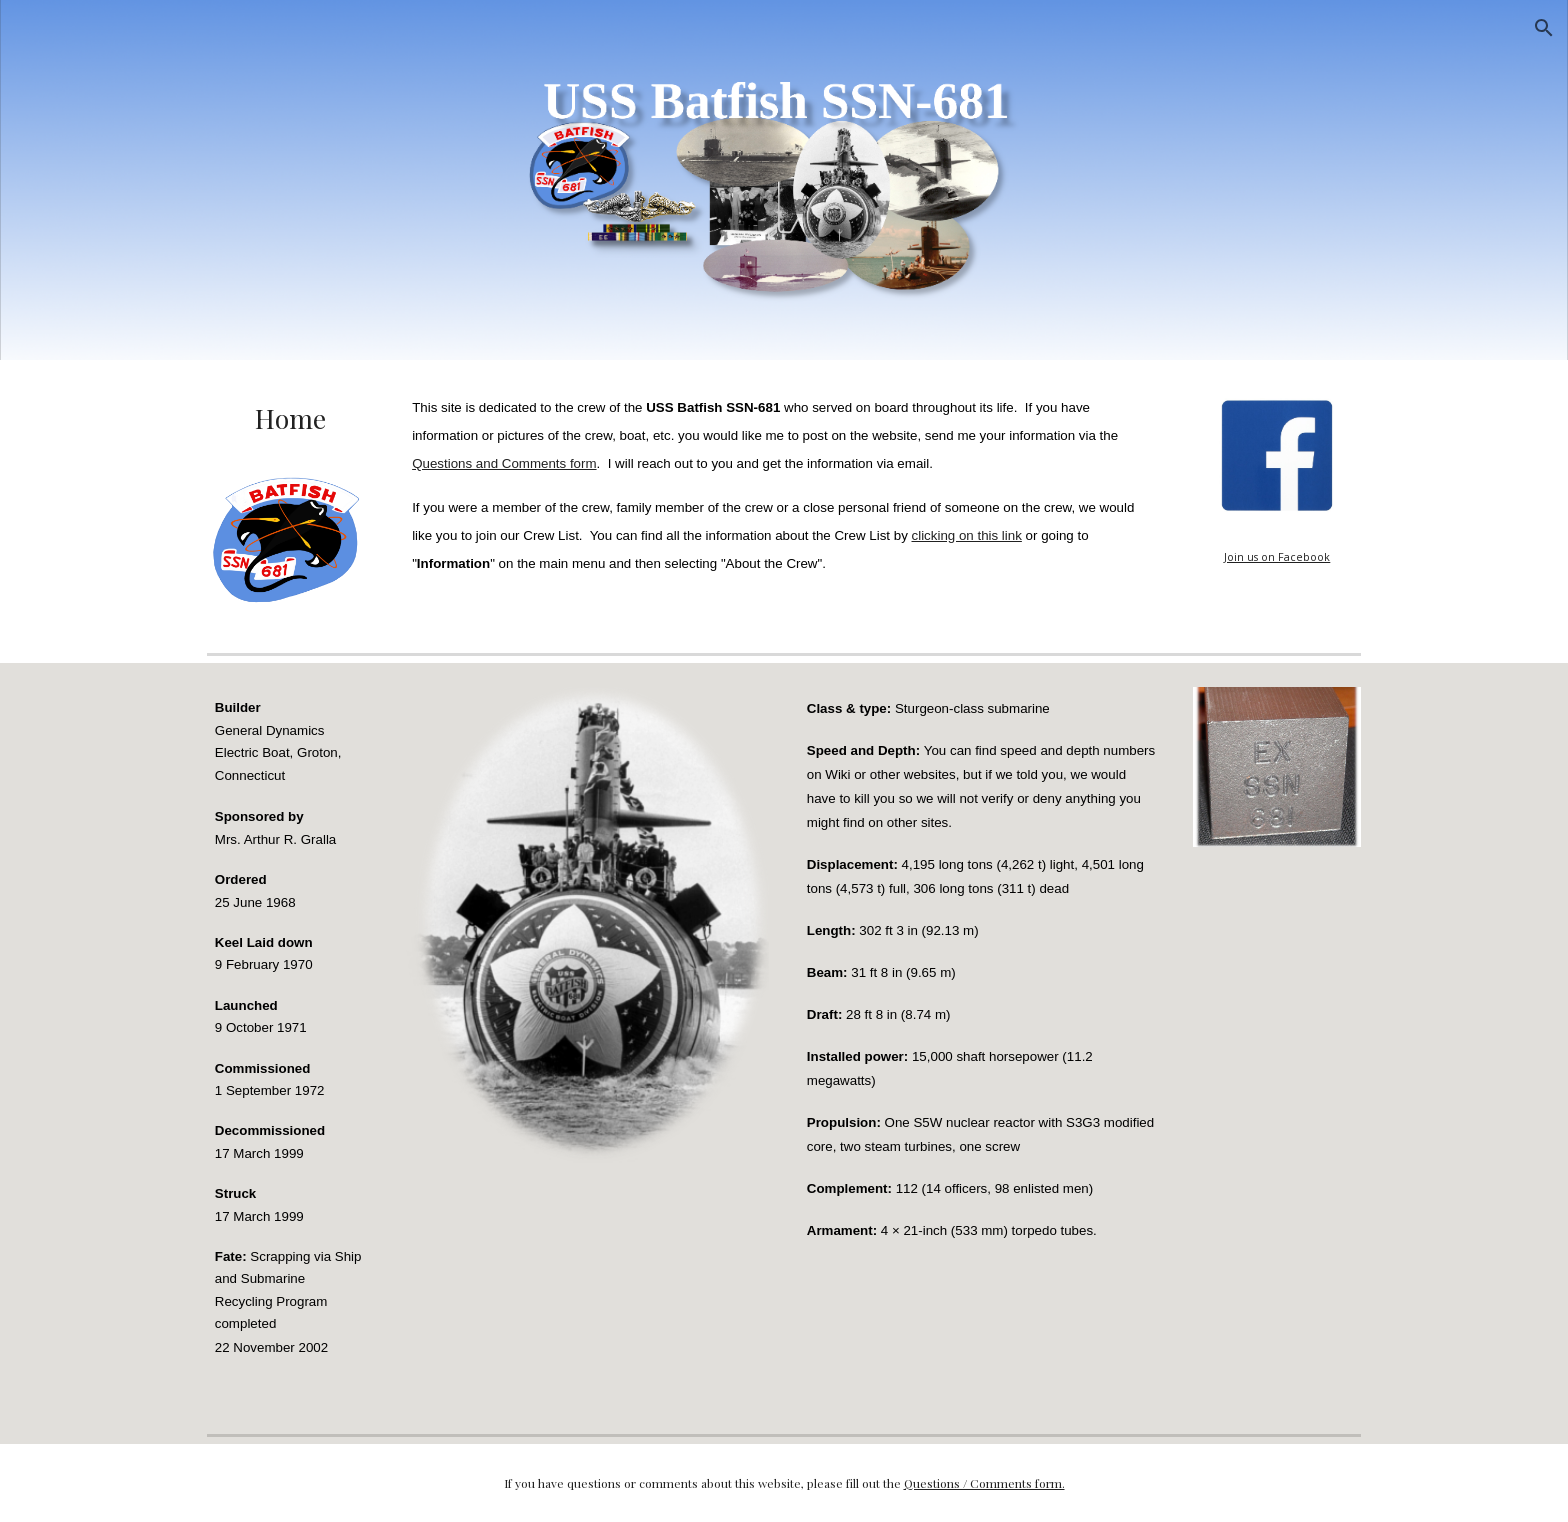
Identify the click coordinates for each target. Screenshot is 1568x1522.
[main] (291, 419)
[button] (1544, 28)
